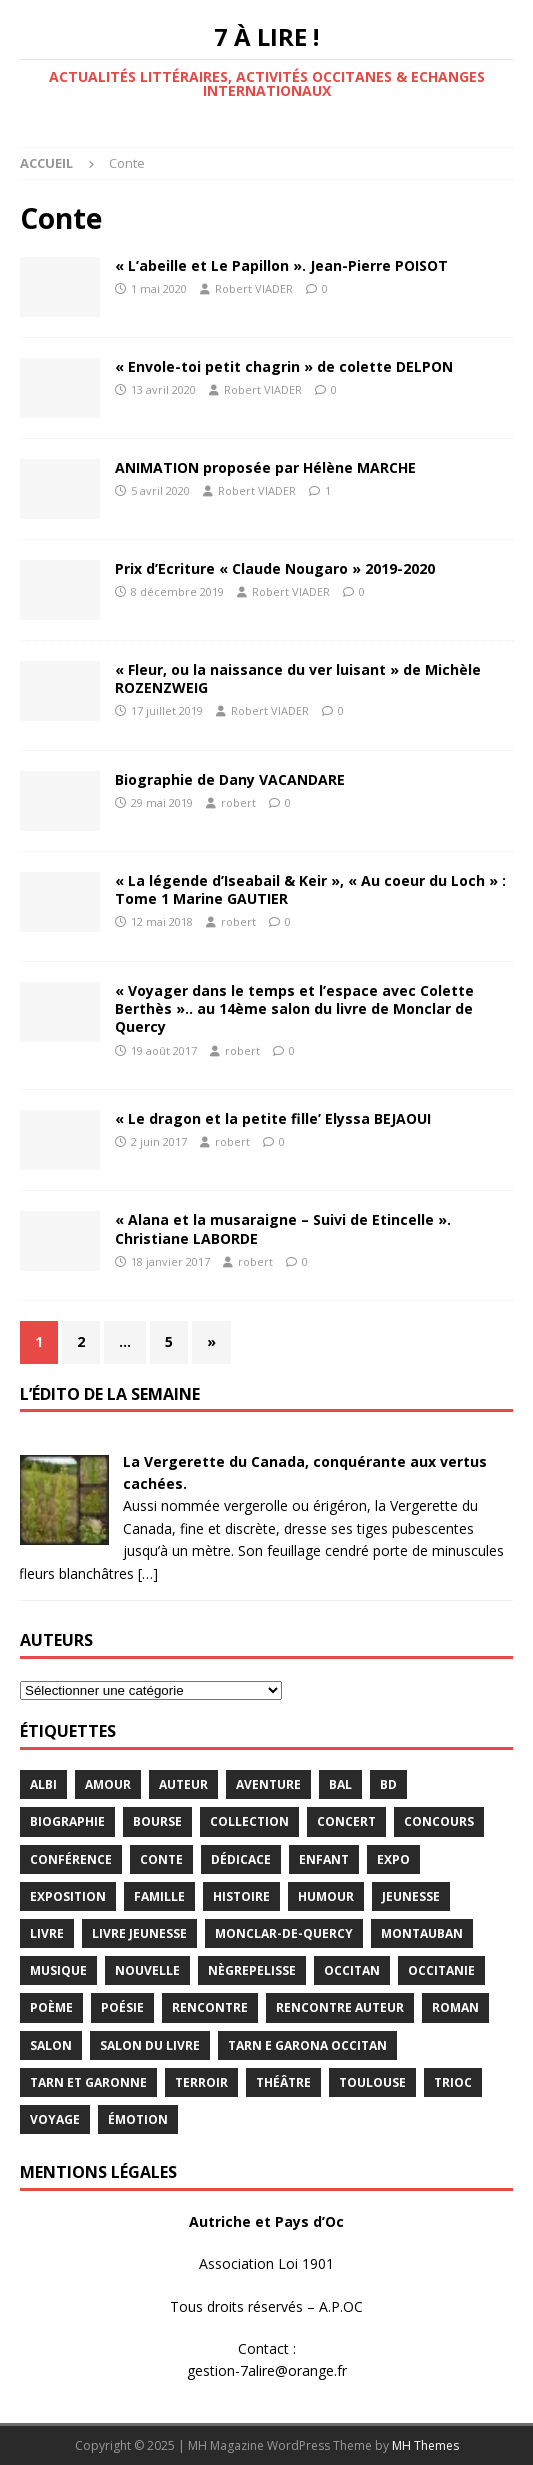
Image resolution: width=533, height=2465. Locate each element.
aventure (268, 1784)
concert (346, 1821)
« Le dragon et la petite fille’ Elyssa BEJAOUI (273, 1118)
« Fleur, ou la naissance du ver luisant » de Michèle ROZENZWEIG (298, 678)
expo (393, 1859)
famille (159, 1896)
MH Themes (425, 2445)
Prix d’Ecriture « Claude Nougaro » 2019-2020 (275, 568)
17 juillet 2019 (167, 710)
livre (47, 1933)
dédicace (241, 1859)
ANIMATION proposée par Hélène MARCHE (265, 467)
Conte (161, 1859)
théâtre (283, 2082)
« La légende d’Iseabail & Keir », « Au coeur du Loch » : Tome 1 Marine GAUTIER (310, 889)
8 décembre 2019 (177, 591)
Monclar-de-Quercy (284, 1933)
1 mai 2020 (159, 288)
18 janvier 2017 (170, 1261)
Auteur (183, 1784)
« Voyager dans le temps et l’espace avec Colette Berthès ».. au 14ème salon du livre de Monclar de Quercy (294, 1008)
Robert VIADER (254, 288)
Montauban (422, 1933)
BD (388, 1784)
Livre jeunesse (139, 1933)
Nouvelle (147, 1970)
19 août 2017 (164, 1050)
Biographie (67, 1821)
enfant (324, 1859)
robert (238, 802)
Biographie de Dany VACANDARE (230, 779)
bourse (157, 1821)
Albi (43, 1784)
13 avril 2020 (163, 389)
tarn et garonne (88, 2082)
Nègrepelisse (252, 1970)
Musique (58, 1970)
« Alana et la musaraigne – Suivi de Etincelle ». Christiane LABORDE (283, 1228)
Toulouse (372, 2082)
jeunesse (411, 1896)
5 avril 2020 (160, 490)
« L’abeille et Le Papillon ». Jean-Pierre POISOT (281, 265)
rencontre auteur (340, 2007)
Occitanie (441, 1970)
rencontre (210, 2007)
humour (326, 1896)
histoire (241, 1896)
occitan (352, 1970)
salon (51, 2045)
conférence (71, 1859)
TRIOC (453, 2082)
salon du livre (150, 2045)
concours (439, 1821)
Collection (249, 1821)
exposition (68, 1896)
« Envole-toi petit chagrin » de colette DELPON (284, 366)
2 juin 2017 (159, 1141)
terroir (201, 2082)
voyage (55, 2119)
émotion (138, 2119)
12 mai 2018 (162, 921)
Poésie (122, 2007)
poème (51, 2007)
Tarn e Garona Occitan (307, 2045)
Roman (455, 2007)
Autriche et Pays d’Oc (266, 2221)
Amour (108, 1784)
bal (340, 1784)
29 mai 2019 (162, 802)
